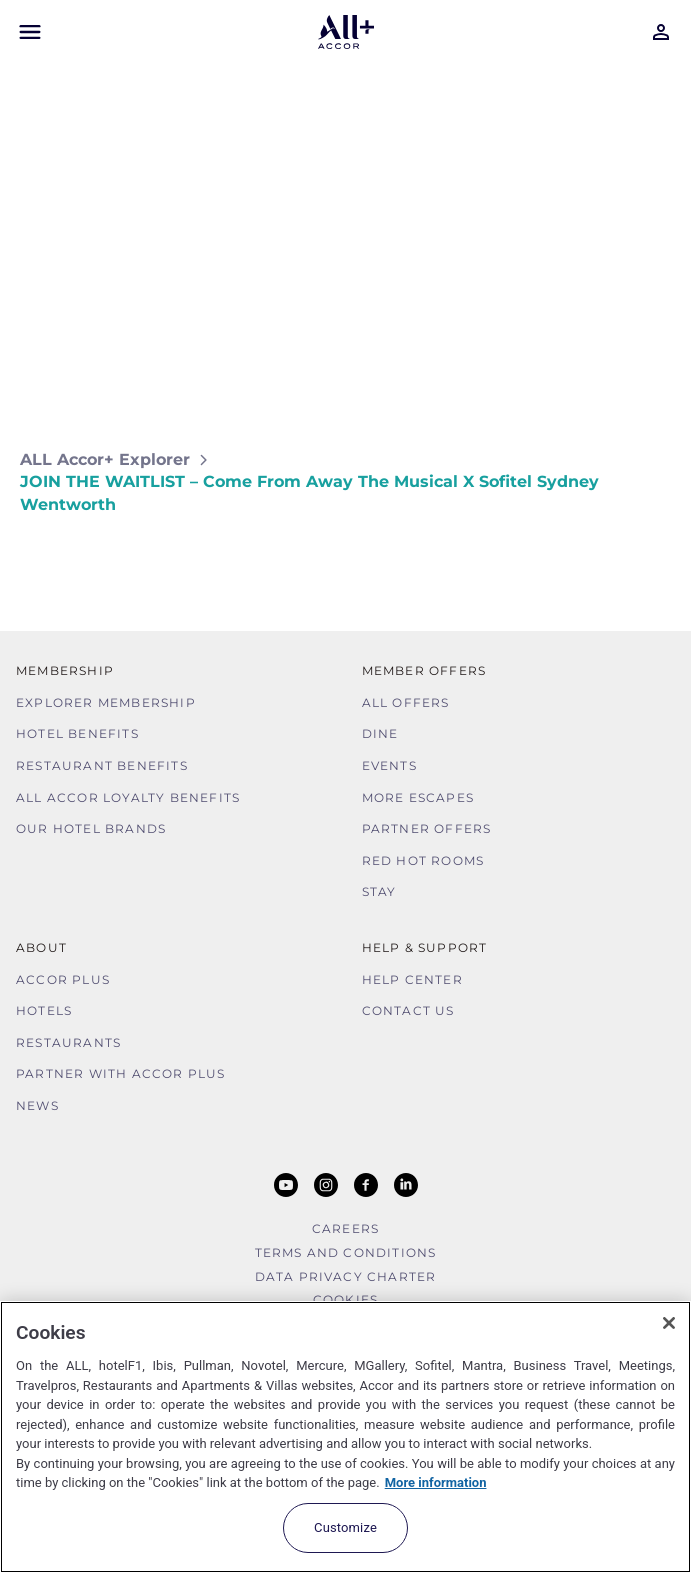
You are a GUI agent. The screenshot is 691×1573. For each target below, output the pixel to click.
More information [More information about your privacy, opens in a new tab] (436, 1482)
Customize (345, 1527)
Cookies (345, 1299)
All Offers (406, 702)
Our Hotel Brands (91, 828)
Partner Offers (427, 828)
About (41, 947)
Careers (345, 1228)
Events (389, 765)
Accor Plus (63, 979)
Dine (380, 733)
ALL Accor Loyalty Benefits (128, 797)
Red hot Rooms (423, 860)
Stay (379, 891)
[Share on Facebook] (651, 563)
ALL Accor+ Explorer (105, 459)
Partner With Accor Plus (121, 1073)
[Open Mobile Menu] (30, 32)
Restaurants (68, 1042)
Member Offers (424, 670)
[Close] (669, 1323)
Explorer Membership (106, 702)
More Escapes (418, 797)
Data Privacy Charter (346, 1276)
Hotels (44, 1010)
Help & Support (425, 947)
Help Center (412, 979)
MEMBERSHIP (65, 670)
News (37, 1105)
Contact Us (408, 1010)
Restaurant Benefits (102, 765)
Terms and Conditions (346, 1252)
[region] (345, 1437)
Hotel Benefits (77, 733)
